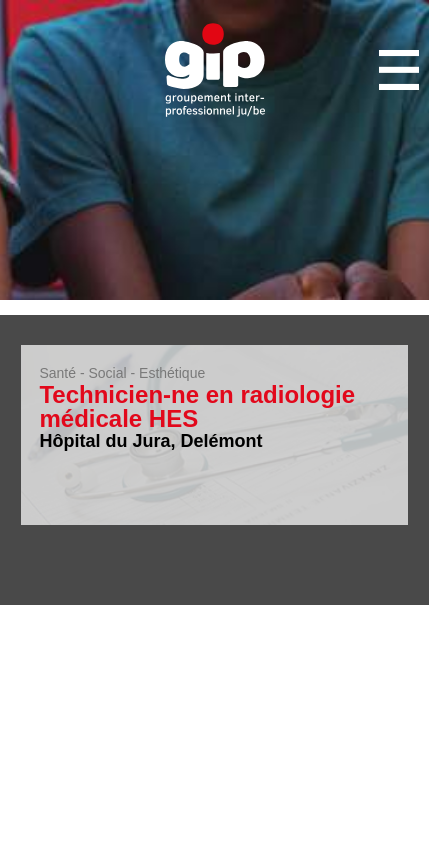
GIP (215, 70)
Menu (399, 70)
